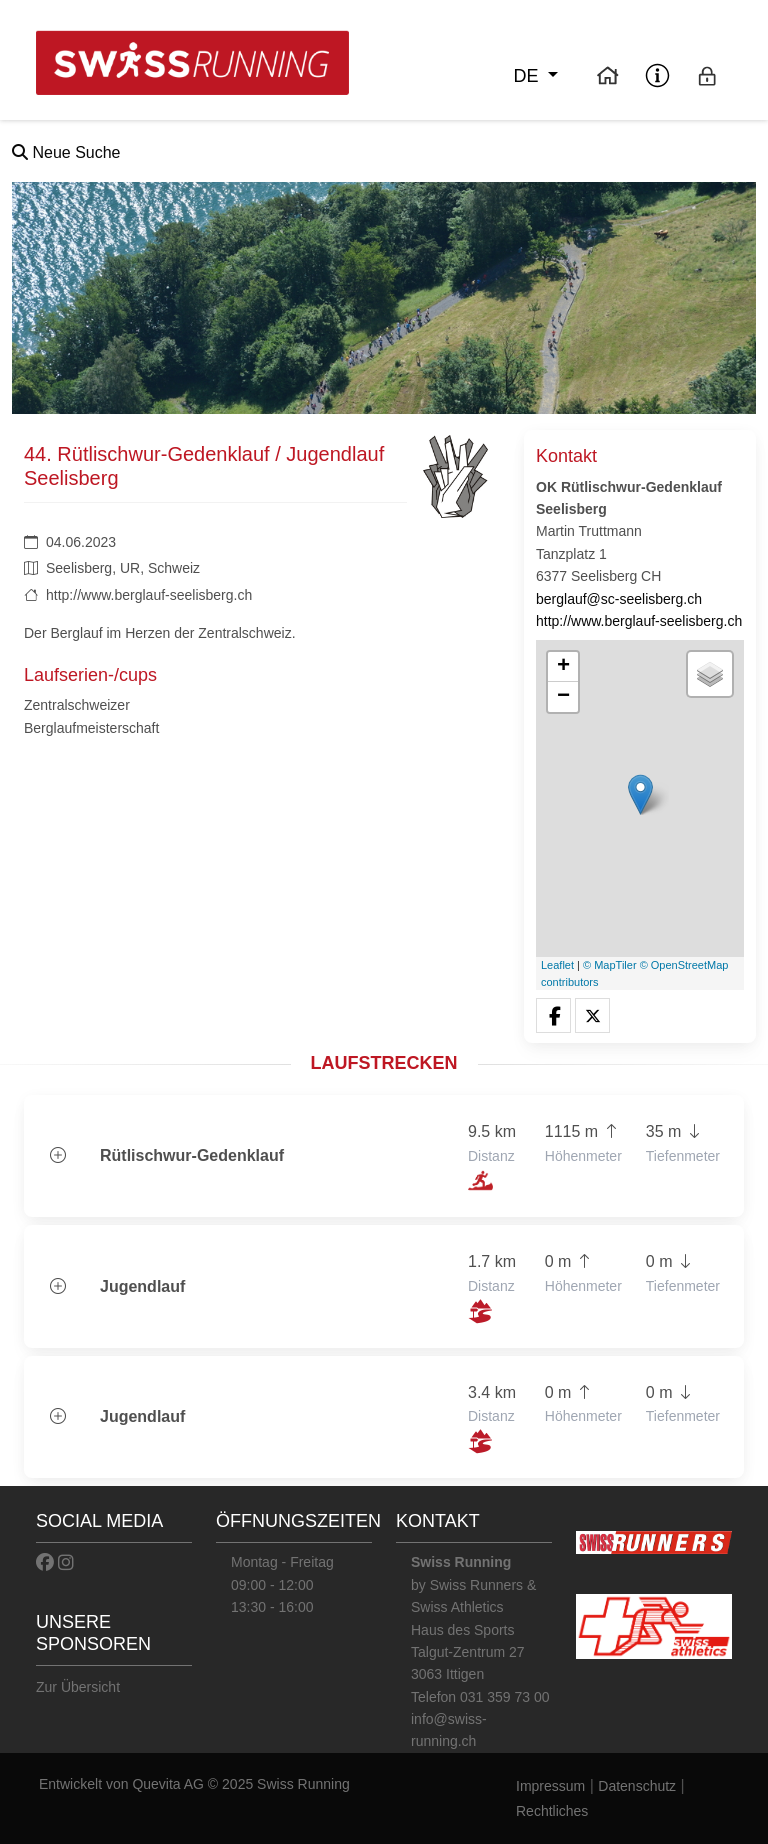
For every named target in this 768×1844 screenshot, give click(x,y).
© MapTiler (610, 965)
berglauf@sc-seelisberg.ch (619, 599)
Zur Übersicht (78, 1687)
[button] (553, 1016)
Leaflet (557, 965)
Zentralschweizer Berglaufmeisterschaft (91, 716)
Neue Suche (66, 152)
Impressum (550, 1786)
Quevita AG (169, 1784)
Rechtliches (552, 1811)
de (528, 76)
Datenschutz (637, 1786)
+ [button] (563, 667)
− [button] (563, 697)
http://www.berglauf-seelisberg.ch (149, 595)
